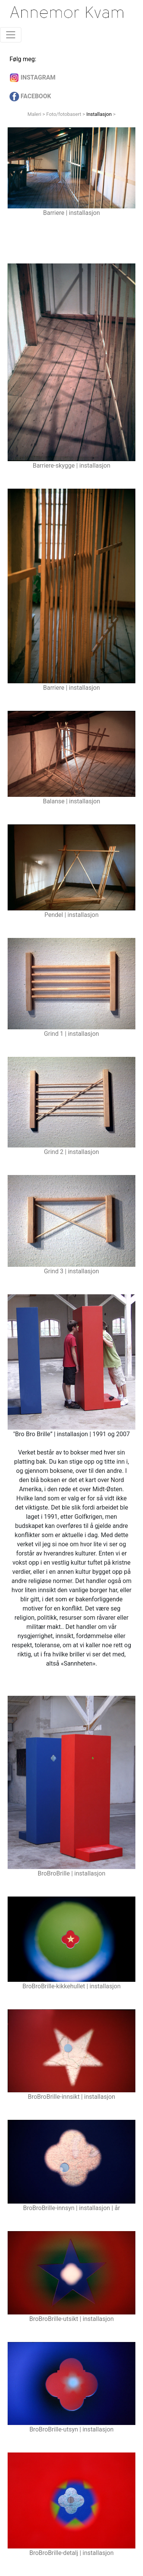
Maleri (34, 114)
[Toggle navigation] (10, 34)
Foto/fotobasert (63, 114)
